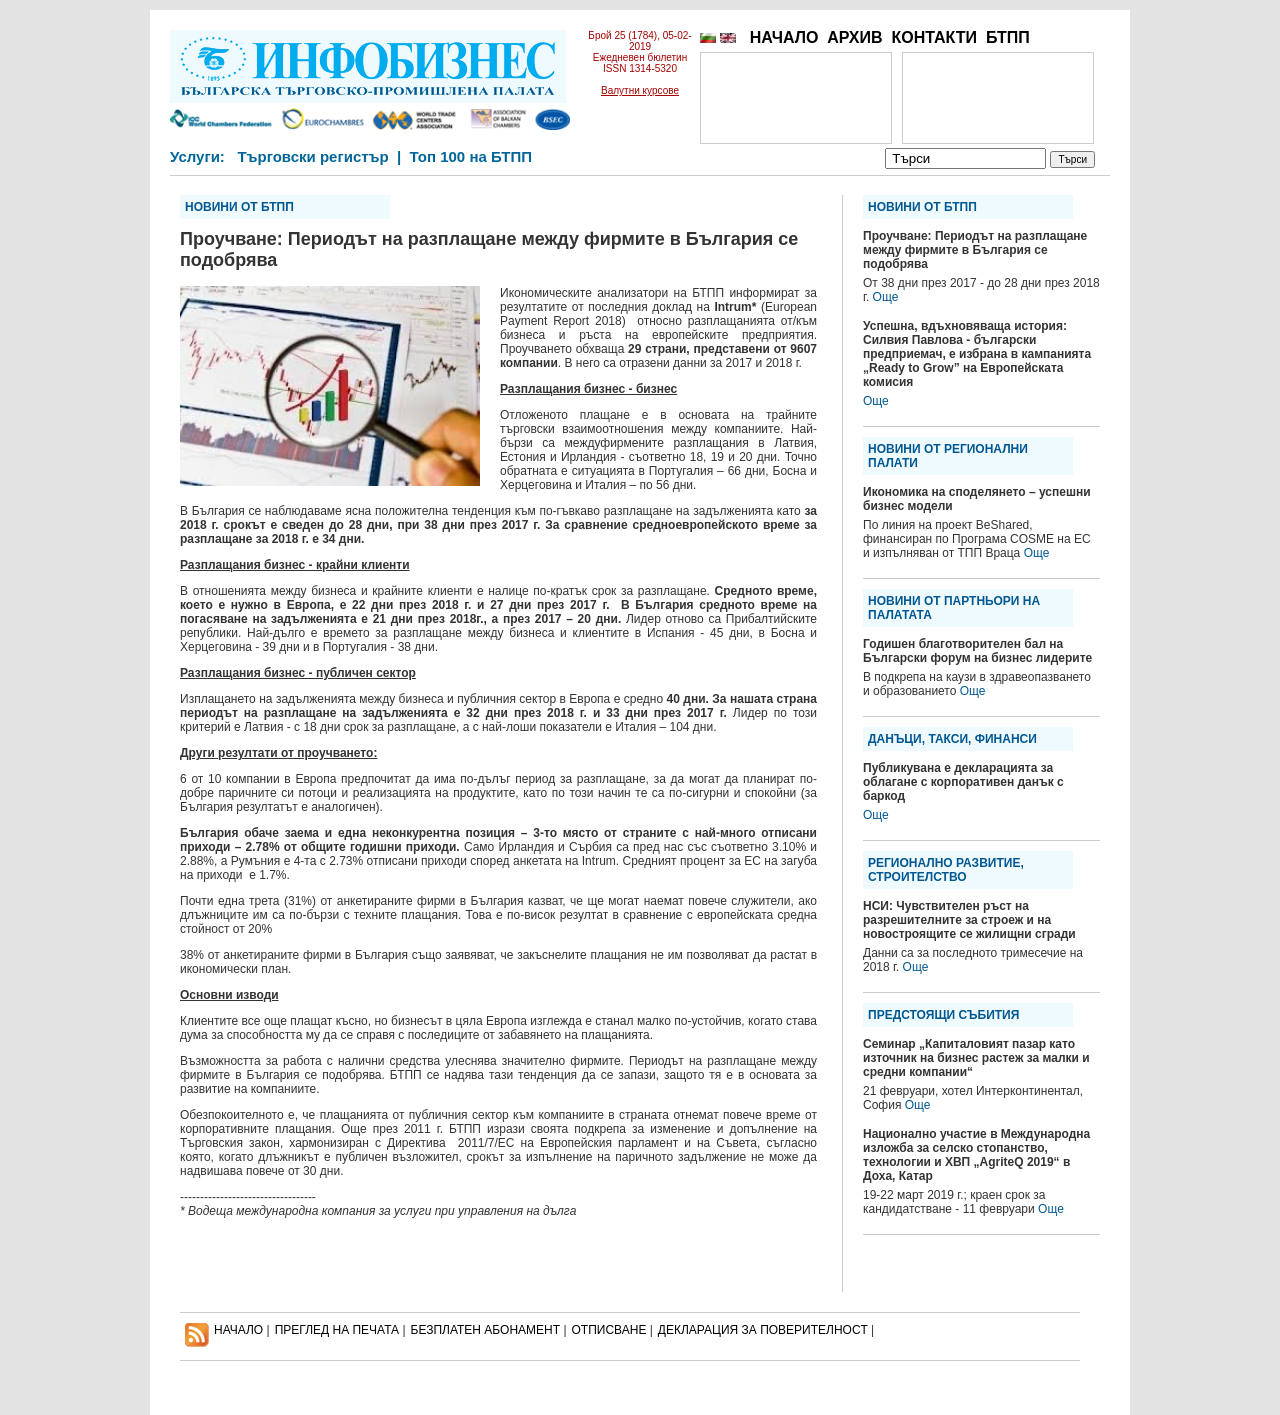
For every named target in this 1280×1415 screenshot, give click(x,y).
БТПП (1008, 37)
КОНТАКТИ (934, 37)
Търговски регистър (312, 156)
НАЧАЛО (784, 37)
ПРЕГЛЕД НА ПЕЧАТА (337, 1330)
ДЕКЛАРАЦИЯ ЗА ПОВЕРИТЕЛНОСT (763, 1330)
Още (886, 297)
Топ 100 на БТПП (471, 156)
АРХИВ (854, 37)
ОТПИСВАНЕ (609, 1330)
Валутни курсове (640, 90)
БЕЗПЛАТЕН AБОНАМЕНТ (486, 1330)
